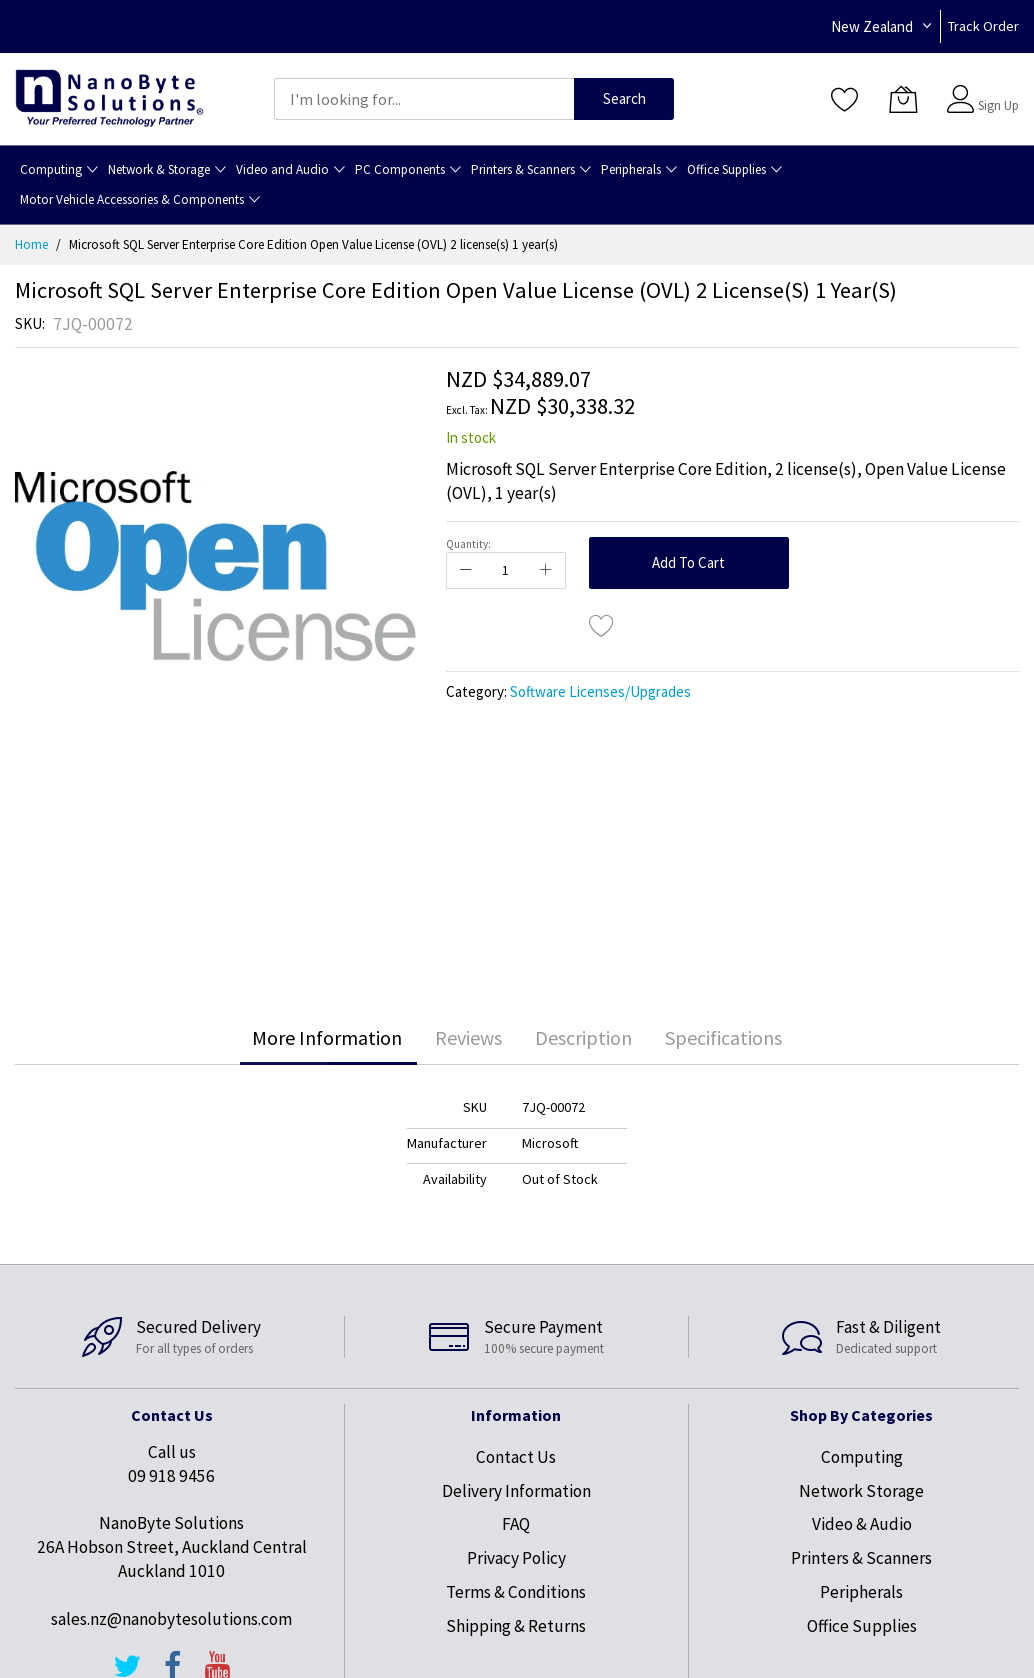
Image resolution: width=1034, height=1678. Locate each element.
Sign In (996, 89)
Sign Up (998, 105)
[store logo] (109, 98)
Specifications (723, 1037)
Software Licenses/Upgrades (600, 691)
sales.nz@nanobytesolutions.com (171, 1619)
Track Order (983, 26)
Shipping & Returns (516, 1626)
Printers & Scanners (861, 1558)
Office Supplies (862, 1626)
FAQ (516, 1524)
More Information (327, 1037)
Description (583, 1037)
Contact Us (516, 1457)
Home (31, 244)
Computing (862, 1457)
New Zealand (872, 26)
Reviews (468, 1037)
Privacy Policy (516, 1558)
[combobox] (424, 99)
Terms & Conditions (516, 1592)
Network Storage (861, 1491)
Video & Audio (862, 1524)
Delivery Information (516, 1491)
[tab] (327, 1038)
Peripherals (861, 1592)
